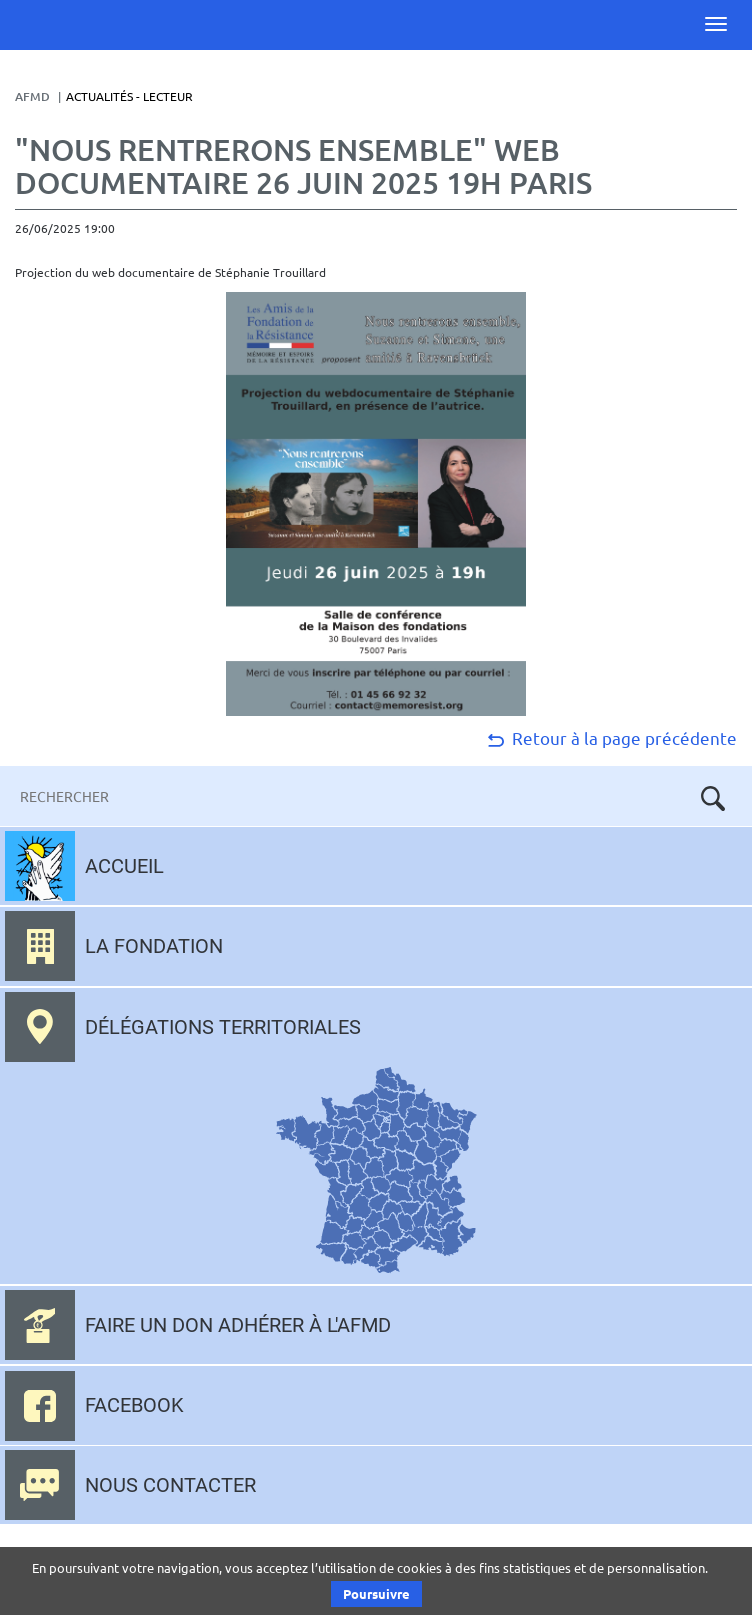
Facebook (134, 1405)
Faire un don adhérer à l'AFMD (238, 1325)
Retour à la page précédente (610, 737)
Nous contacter (170, 1485)
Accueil (124, 866)
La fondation (154, 946)
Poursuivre (376, 1593)
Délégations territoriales (223, 1027)
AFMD (32, 96)
